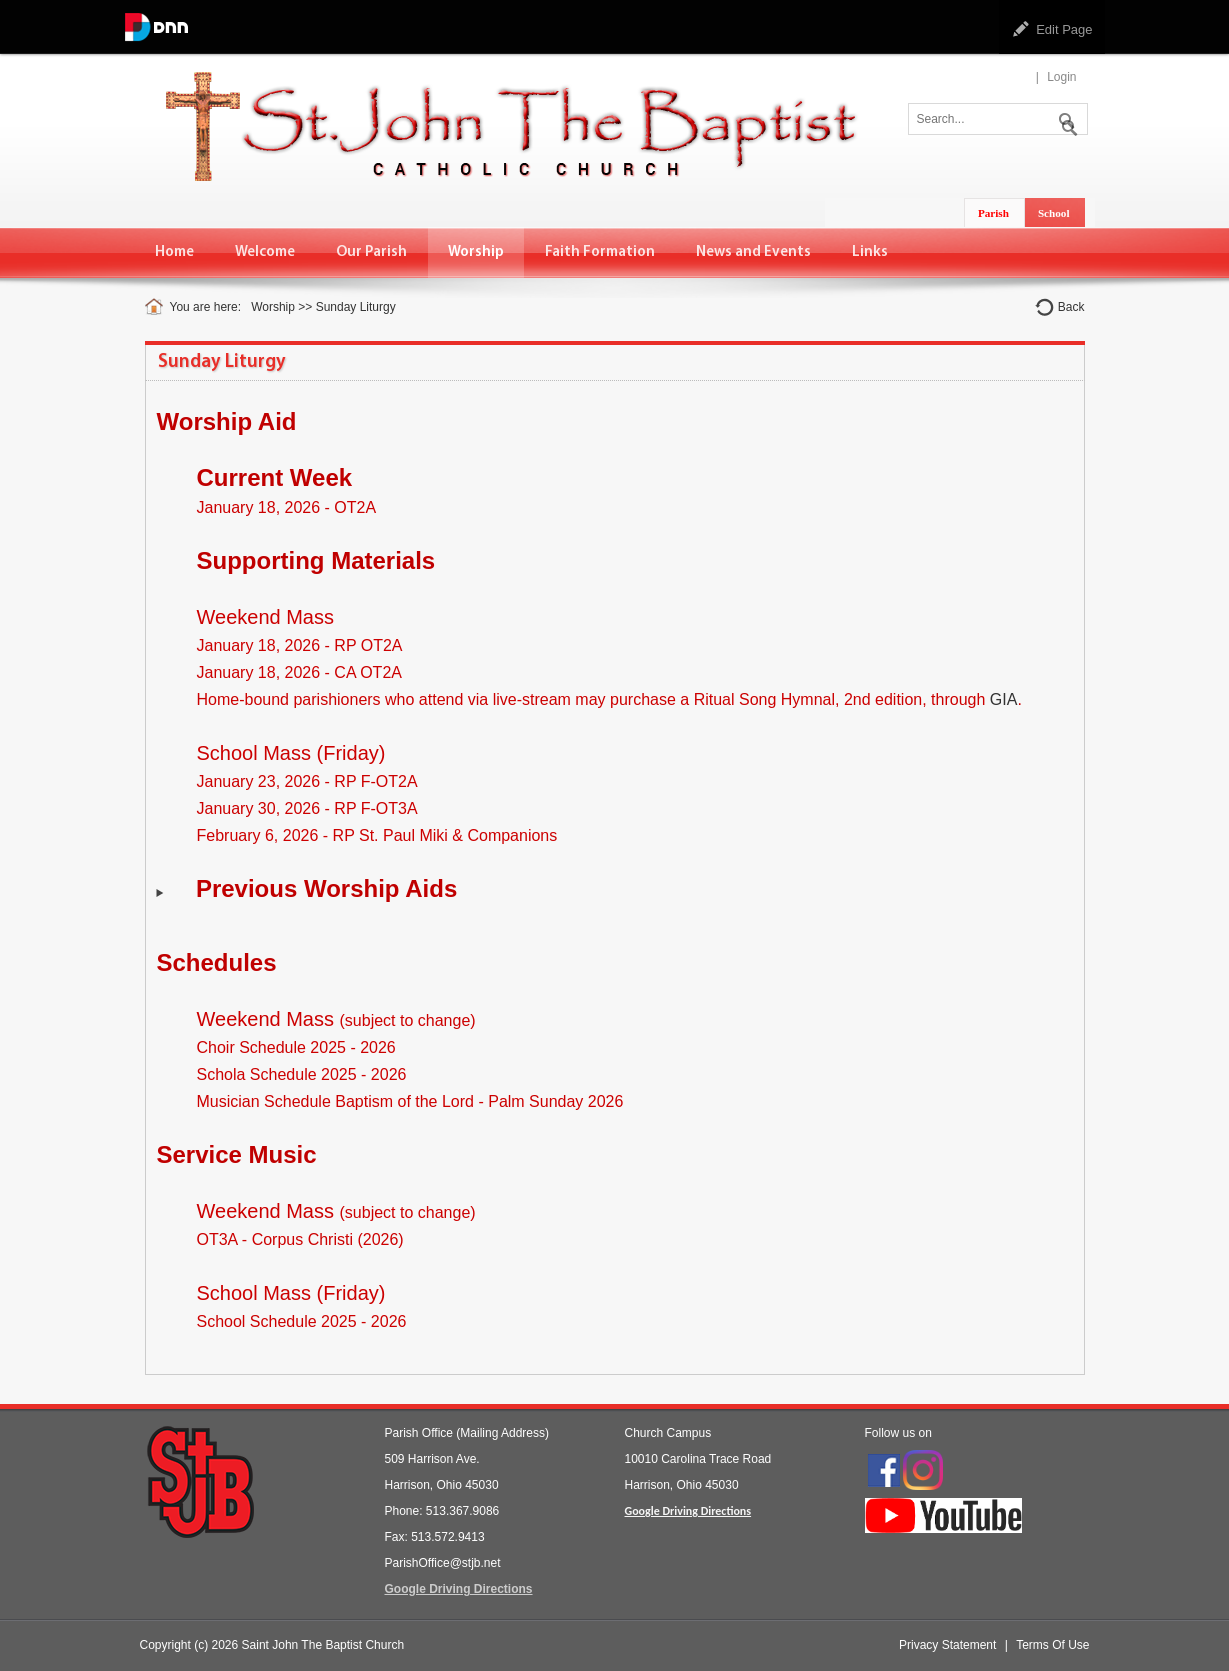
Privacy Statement (947, 1645)
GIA (1004, 699)
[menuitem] (175, 252)
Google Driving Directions (459, 1589)
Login (1061, 77)
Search (1065, 117)
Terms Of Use (1052, 1645)
